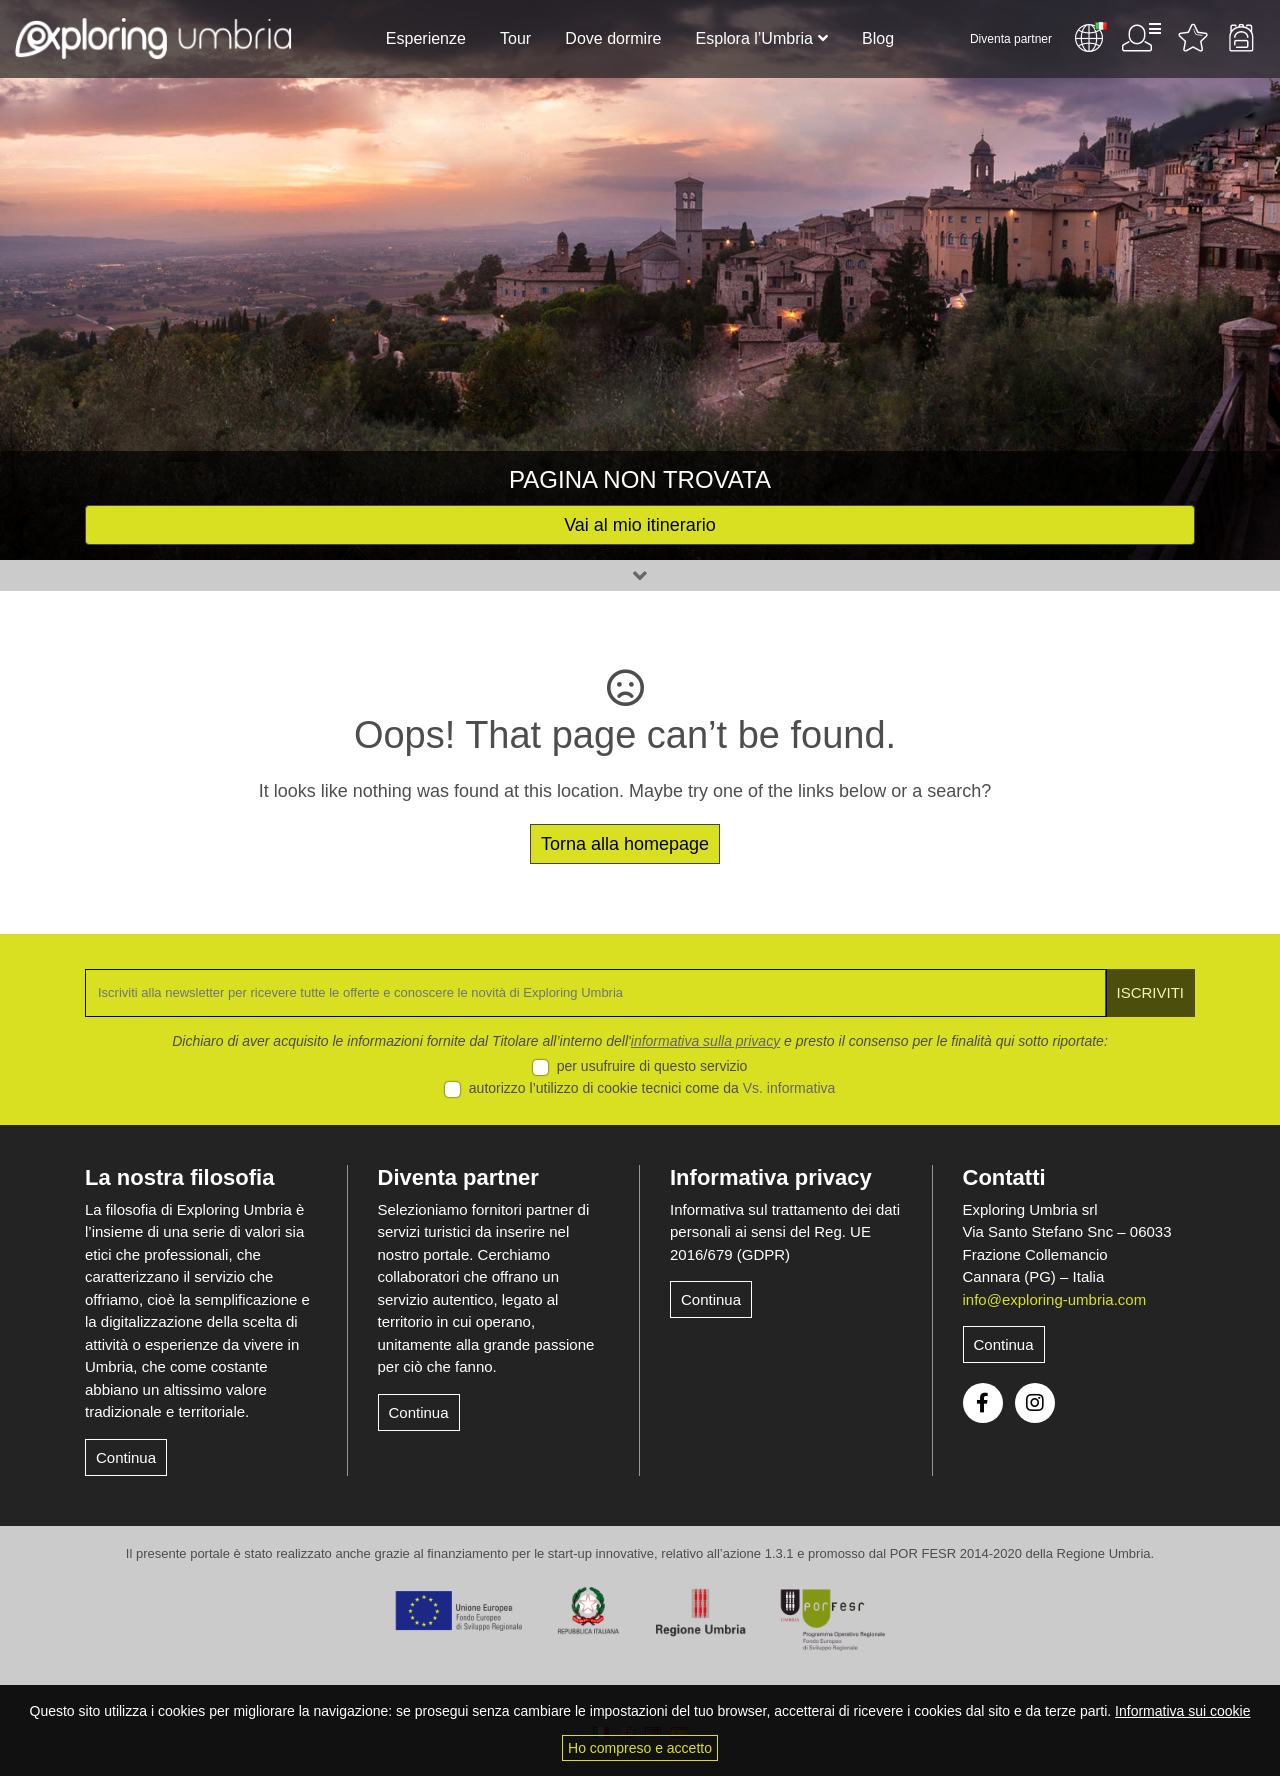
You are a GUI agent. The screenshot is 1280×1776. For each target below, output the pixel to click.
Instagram (1035, 1403)
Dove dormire (613, 38)
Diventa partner (1011, 39)
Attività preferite (1193, 38)
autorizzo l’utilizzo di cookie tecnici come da (652, 1088)
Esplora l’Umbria (754, 38)
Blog (878, 38)
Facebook (983, 1403)
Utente (1141, 38)
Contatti (1004, 1177)
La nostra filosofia (179, 1177)
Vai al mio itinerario (640, 525)
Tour (515, 38)
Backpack (1241, 38)
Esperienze (426, 38)
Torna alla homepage (625, 844)
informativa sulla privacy (705, 1041)
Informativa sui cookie (1182, 1711)
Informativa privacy (771, 1177)
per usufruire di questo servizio (652, 1066)
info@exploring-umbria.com (1055, 1299)
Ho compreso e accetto (640, 1748)
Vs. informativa (789, 1088)
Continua (126, 1457)
